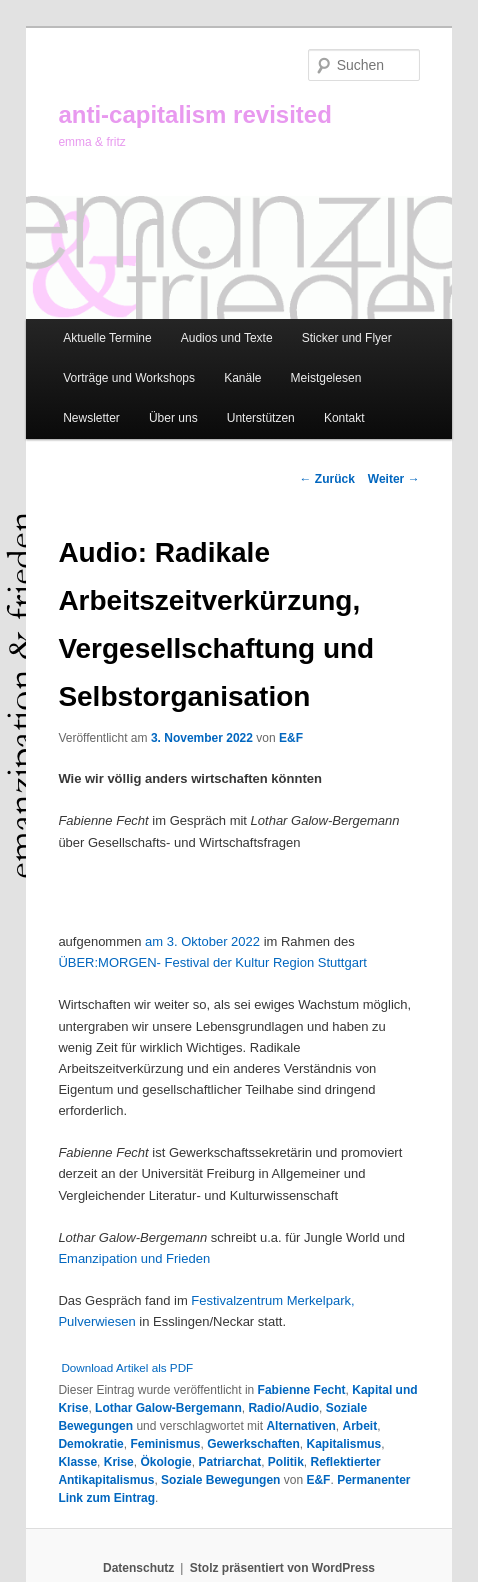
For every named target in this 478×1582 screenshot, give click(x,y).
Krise (119, 1462)
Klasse (77, 1462)
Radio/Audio (283, 1408)
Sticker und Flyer (347, 338)
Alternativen (300, 1426)
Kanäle (242, 378)
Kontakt (344, 418)
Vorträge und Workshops (129, 378)
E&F (291, 738)
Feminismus (165, 1444)
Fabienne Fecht (302, 1390)
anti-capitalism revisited (194, 114)
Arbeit (359, 1426)
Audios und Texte (227, 338)
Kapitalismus (344, 1444)
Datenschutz (138, 1568)
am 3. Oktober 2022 (202, 941)
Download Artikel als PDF (127, 1367)
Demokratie (90, 1444)
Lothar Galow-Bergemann (168, 1408)
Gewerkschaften (253, 1444)
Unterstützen (261, 418)
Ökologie (165, 1462)
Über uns (173, 418)
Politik (286, 1462)
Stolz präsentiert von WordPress (282, 1568)
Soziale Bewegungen (220, 1480)
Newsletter (91, 418)
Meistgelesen (326, 378)
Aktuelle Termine (107, 338)
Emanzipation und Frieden (134, 1258)
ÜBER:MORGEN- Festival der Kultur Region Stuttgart (212, 962)
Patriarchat (229, 1462)
